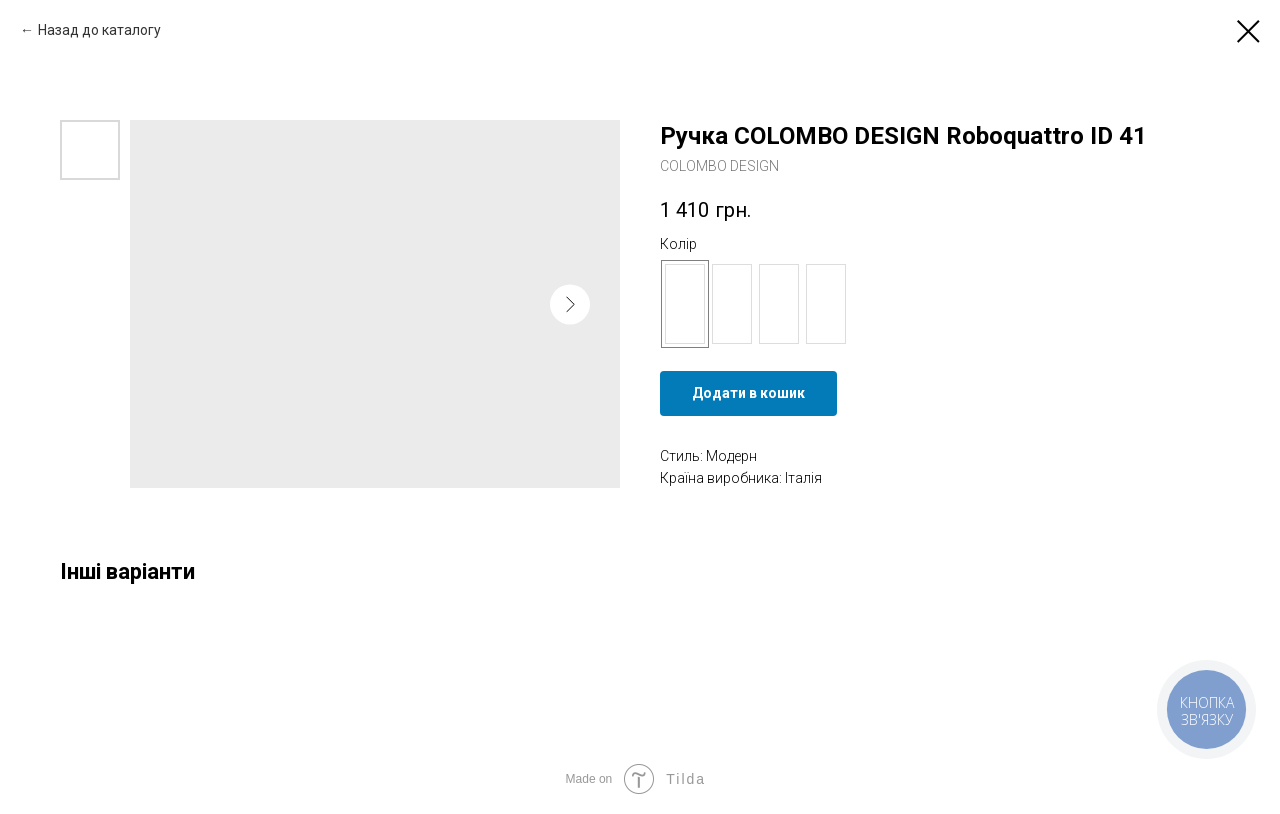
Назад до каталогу (99, 30)
